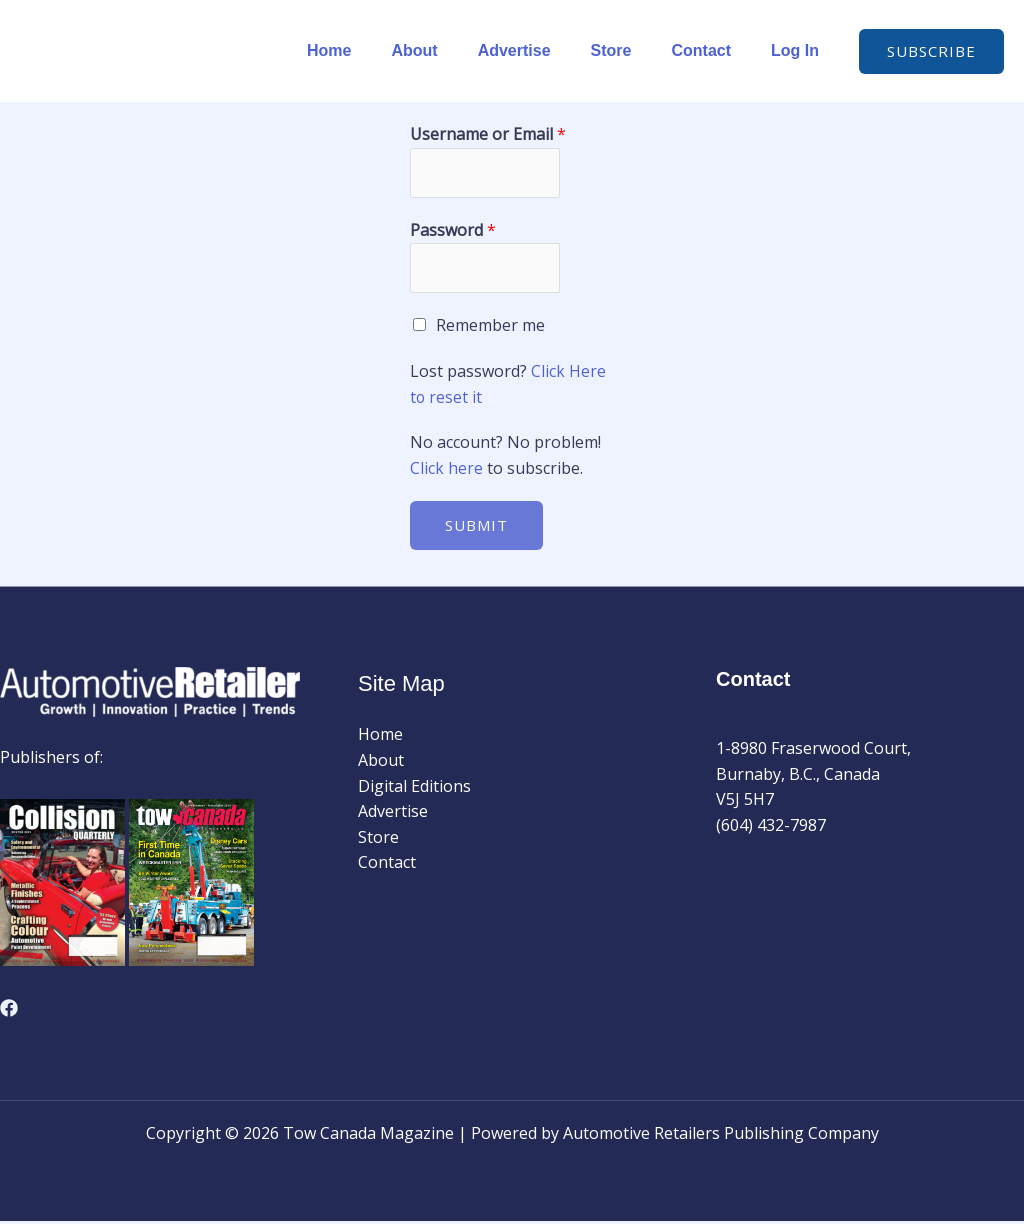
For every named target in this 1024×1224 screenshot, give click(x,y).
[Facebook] (9, 1011)
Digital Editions (414, 789)
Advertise (542, 50)
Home (373, 50)
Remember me (490, 328)
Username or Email (488, 134)
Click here (448, 471)
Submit (476, 528)
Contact (713, 50)
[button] (931, 51)
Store (631, 50)
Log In (799, 50)
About (450, 50)
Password (453, 231)
